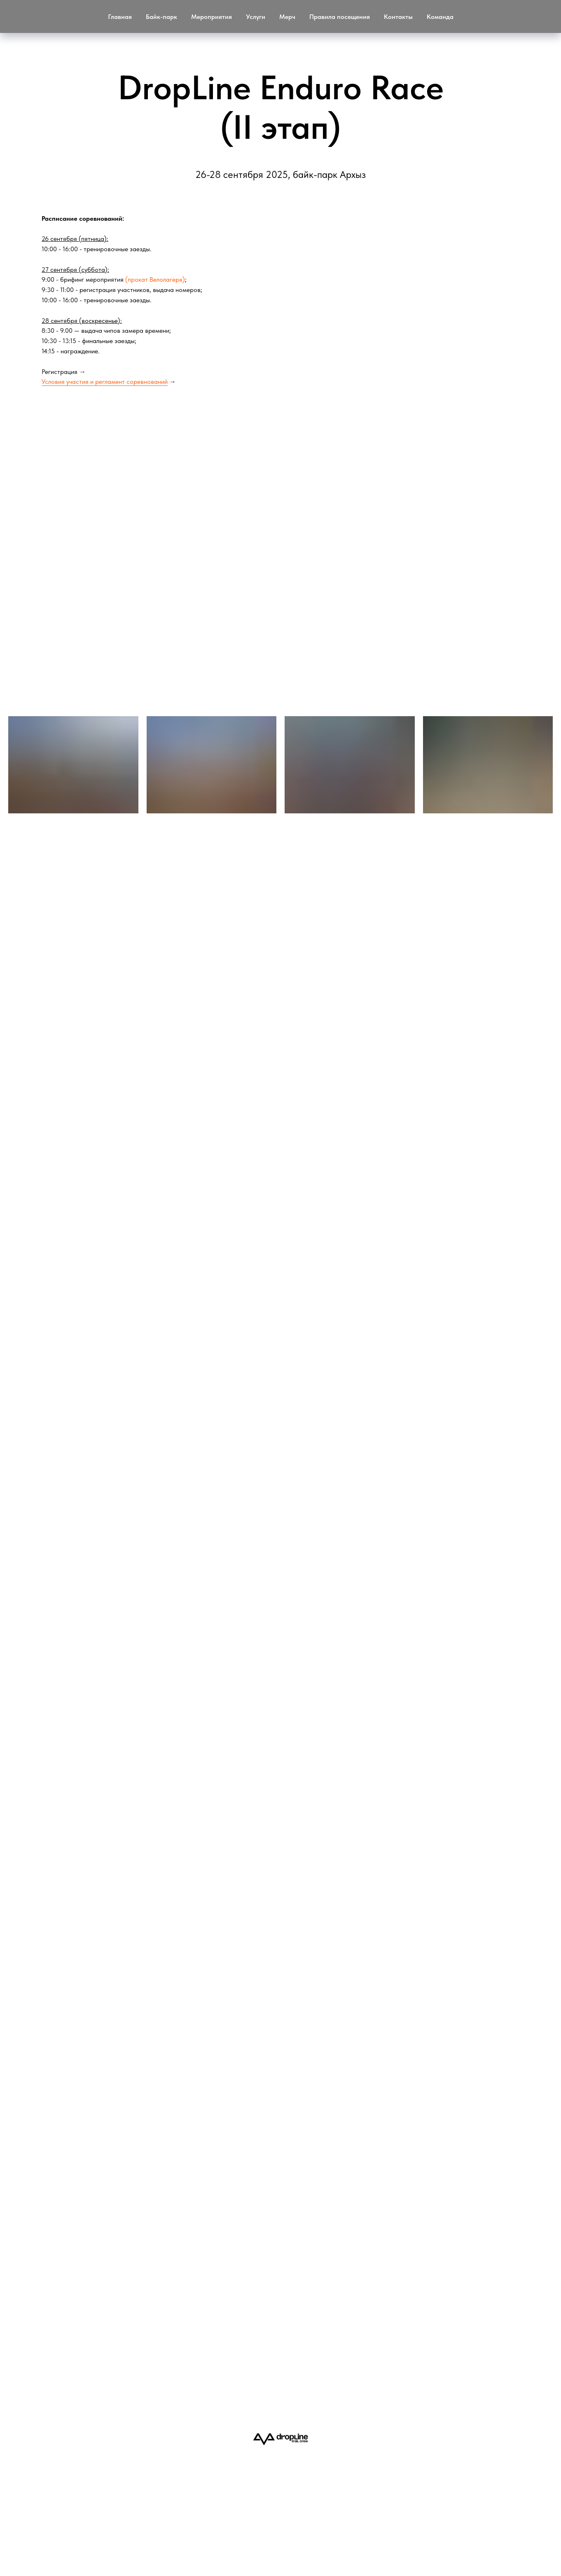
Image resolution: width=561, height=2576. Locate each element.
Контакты (398, 17)
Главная (120, 17)
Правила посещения (339, 17)
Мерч (287, 17)
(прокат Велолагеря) (155, 279)
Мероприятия (211, 17)
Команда (440, 17)
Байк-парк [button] (161, 17)
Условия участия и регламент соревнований (105, 381)
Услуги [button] (255, 17)
